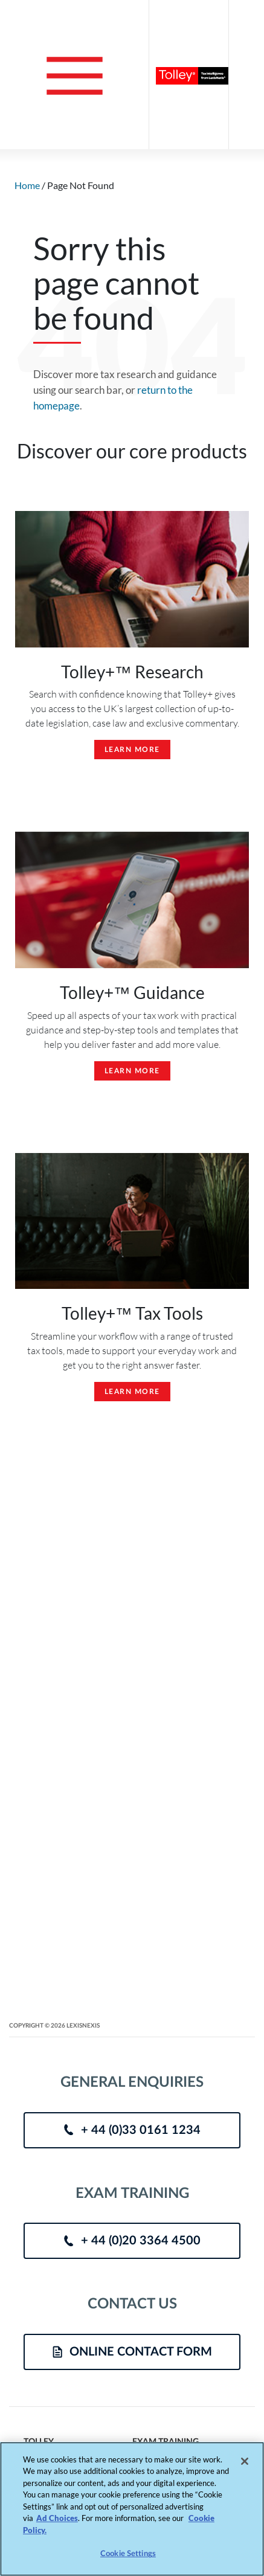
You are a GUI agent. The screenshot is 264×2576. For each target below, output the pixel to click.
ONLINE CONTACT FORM (132, 2352)
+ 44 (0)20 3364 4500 (132, 2240)
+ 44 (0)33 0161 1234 (132, 2130)
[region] (132, 2509)
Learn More (132, 749)
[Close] (244, 2461)
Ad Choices (57, 2518)
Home (27, 185)
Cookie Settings (128, 2554)
